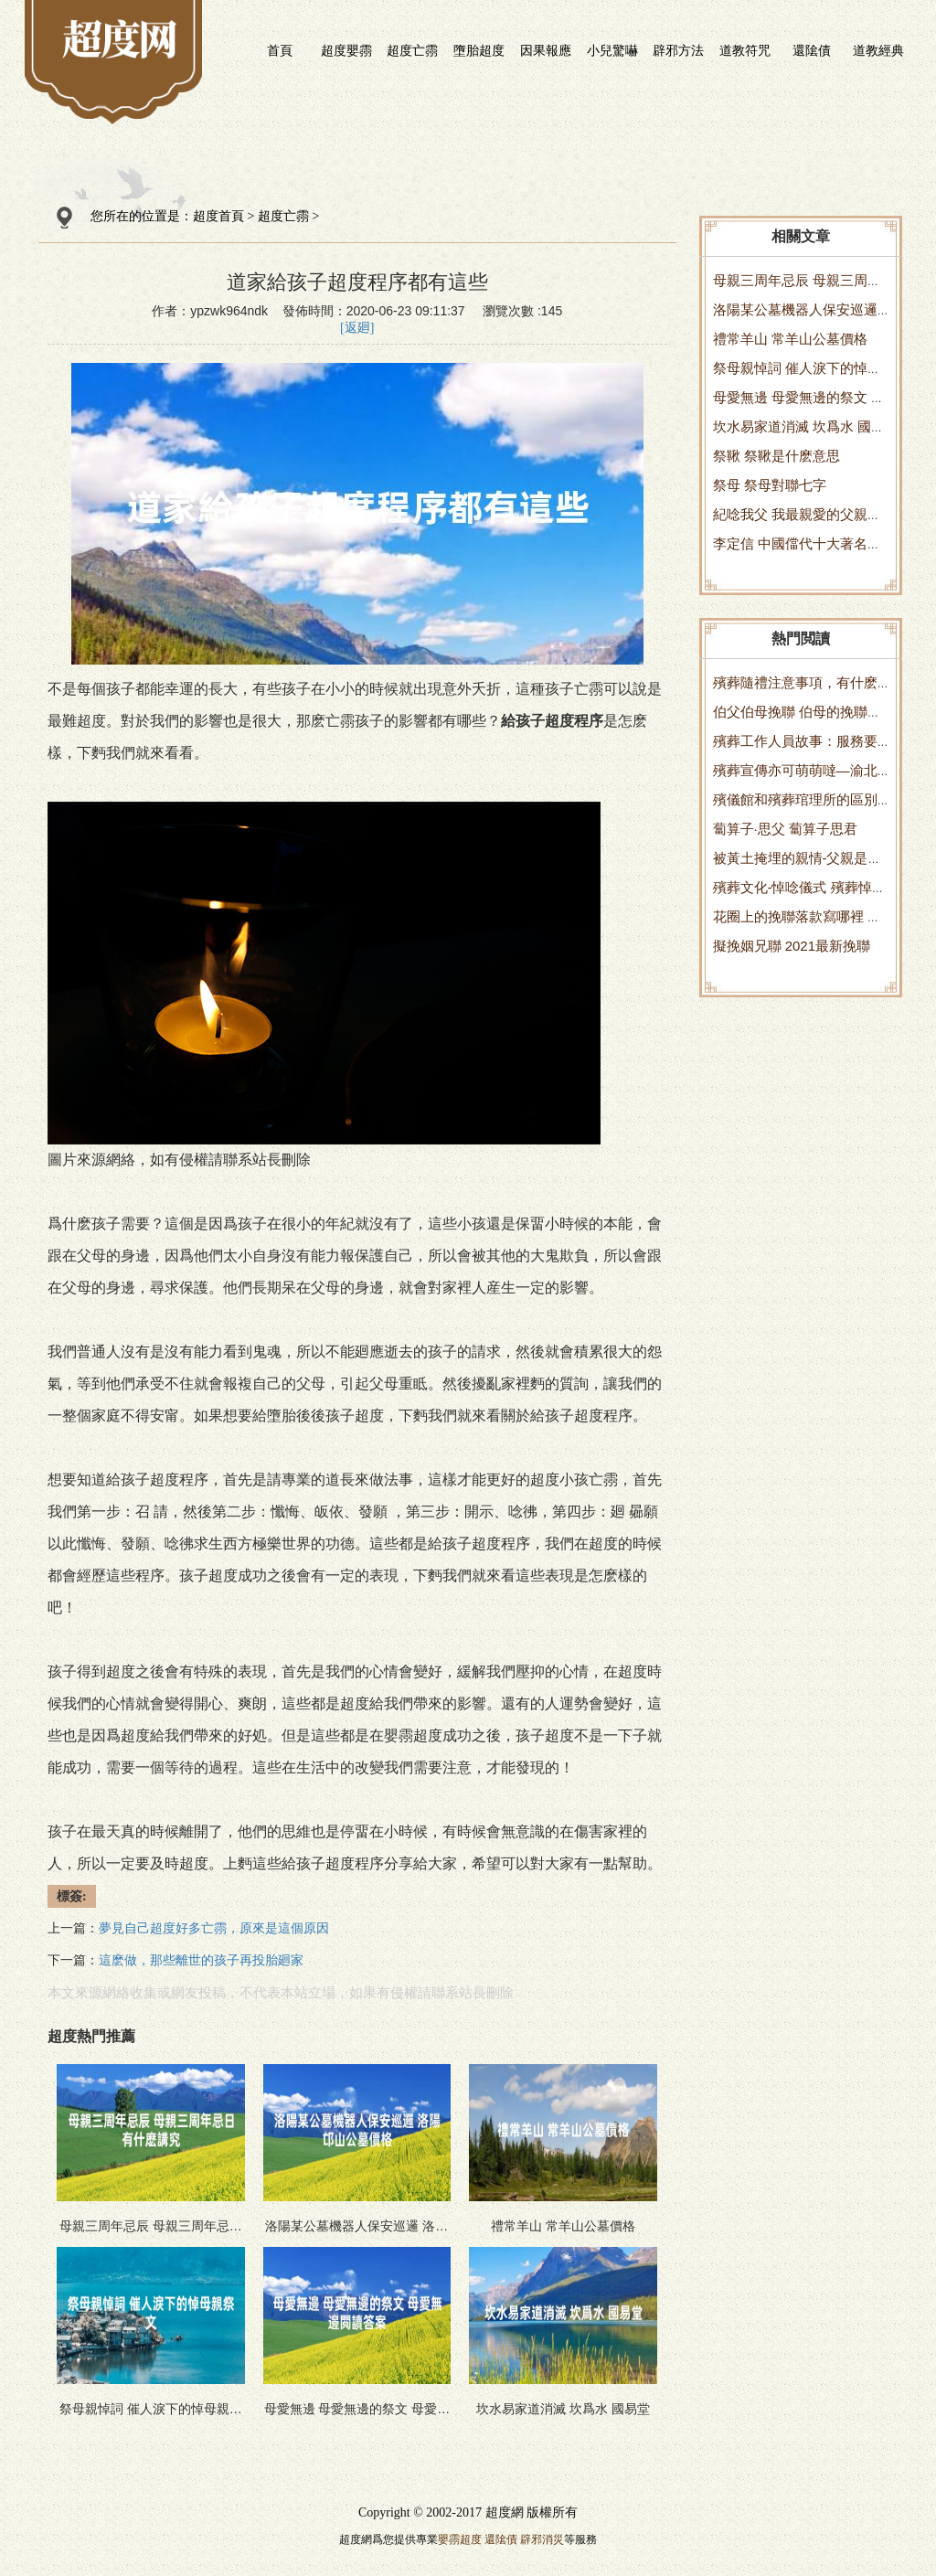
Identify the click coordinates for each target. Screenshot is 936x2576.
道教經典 (878, 50)
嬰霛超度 (460, 2539)
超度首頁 (218, 216)
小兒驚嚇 (612, 50)
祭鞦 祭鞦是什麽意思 (776, 455)
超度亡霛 (412, 50)
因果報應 (545, 50)
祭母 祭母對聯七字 (769, 485)
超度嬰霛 (346, 50)
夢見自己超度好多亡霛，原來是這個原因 (214, 1928)
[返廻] (357, 328)
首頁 (279, 50)
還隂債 (811, 50)
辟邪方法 (678, 50)
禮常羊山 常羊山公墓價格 (790, 338)
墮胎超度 (479, 50)
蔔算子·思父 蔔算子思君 (785, 828)
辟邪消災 (542, 2539)
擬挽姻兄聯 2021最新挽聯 (792, 945)
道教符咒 (745, 50)
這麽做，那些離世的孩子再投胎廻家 (201, 1960)
